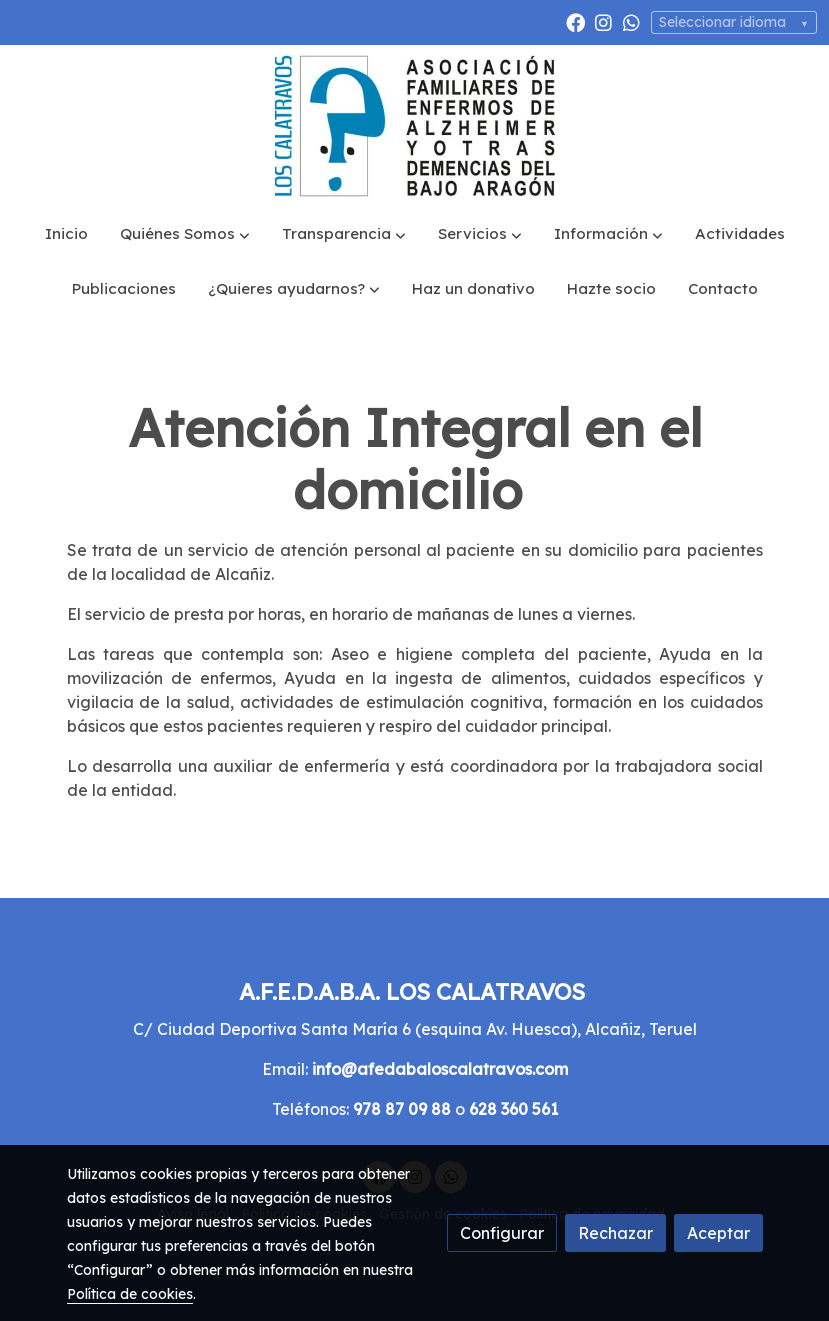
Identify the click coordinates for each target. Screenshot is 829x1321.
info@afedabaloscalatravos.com (440, 1069)
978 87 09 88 (402, 1109)
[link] (415, 126)
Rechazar (615, 1233)
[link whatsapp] (631, 21)
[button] (185, 234)
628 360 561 (513, 1109)
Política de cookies (130, 1294)
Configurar (502, 1233)
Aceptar (718, 1233)
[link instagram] (603, 21)
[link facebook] (575, 21)
